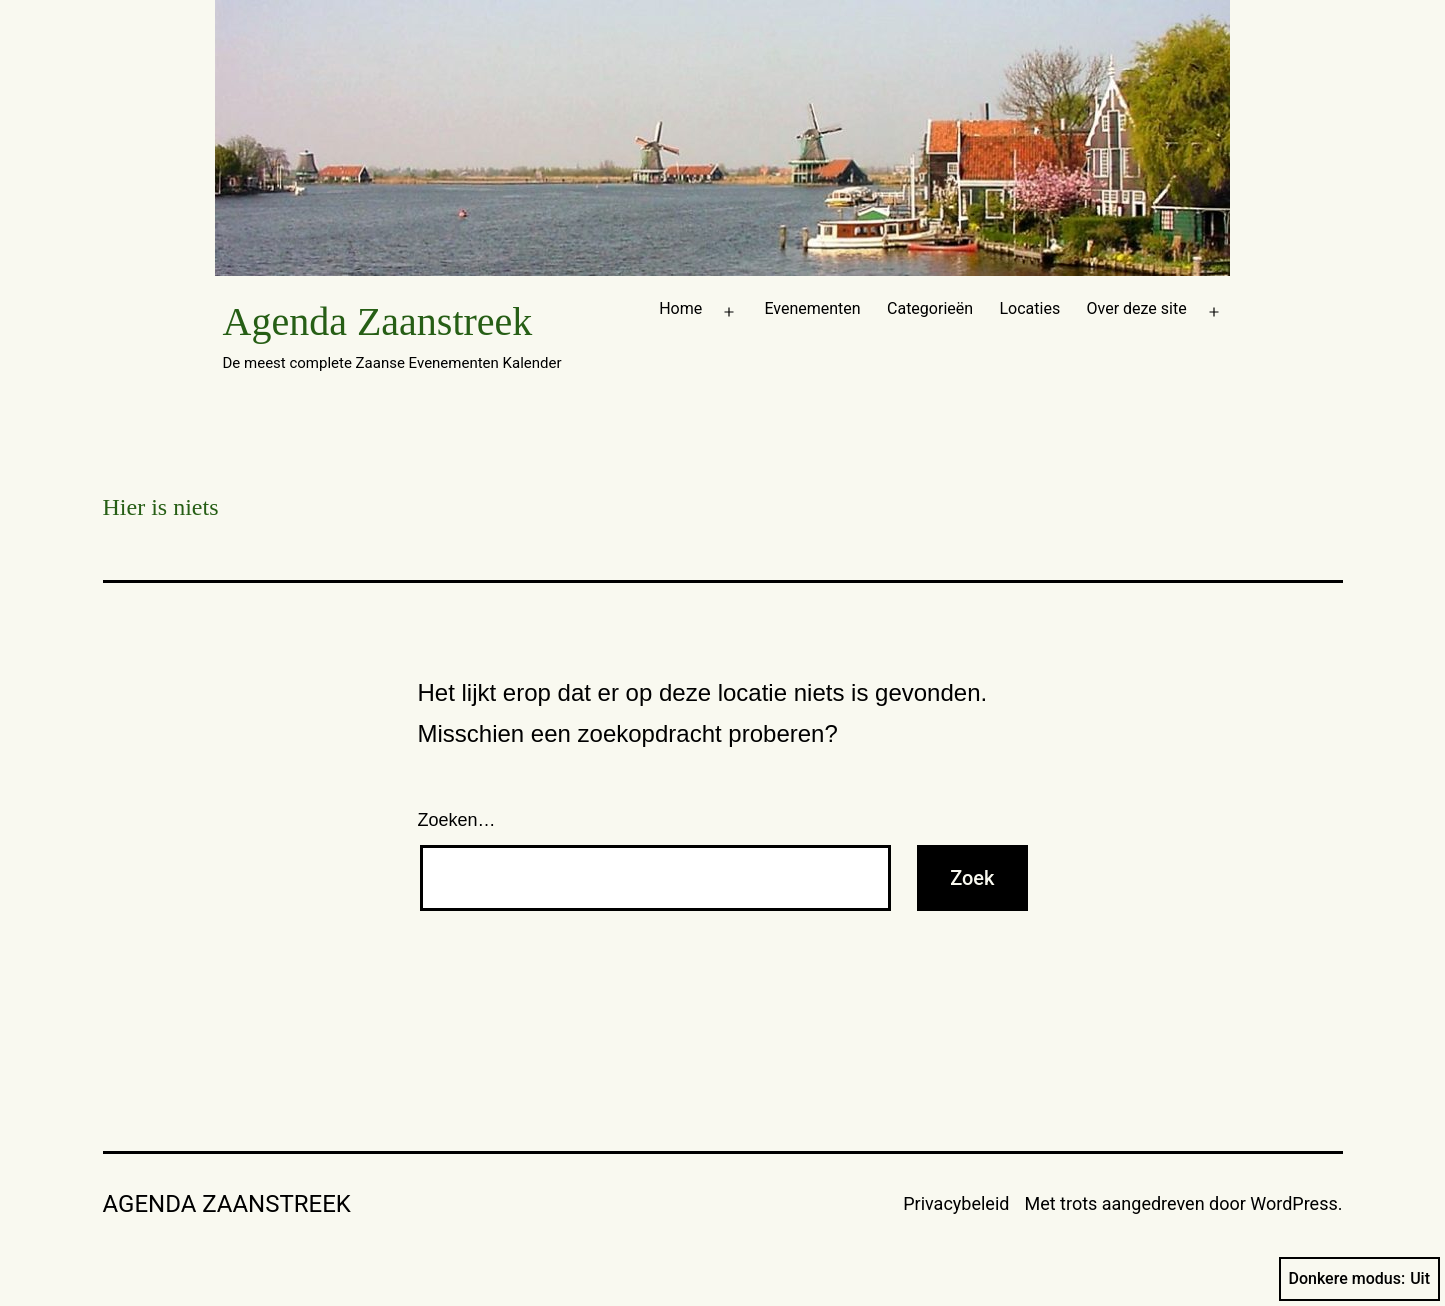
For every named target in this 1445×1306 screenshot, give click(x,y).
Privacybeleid (956, 1203)
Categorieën (930, 308)
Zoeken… (457, 820)
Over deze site (1137, 308)
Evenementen (812, 308)
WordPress (1293, 1203)
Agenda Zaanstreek (378, 321)
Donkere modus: (1360, 1279)
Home (680, 308)
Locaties (1029, 308)
